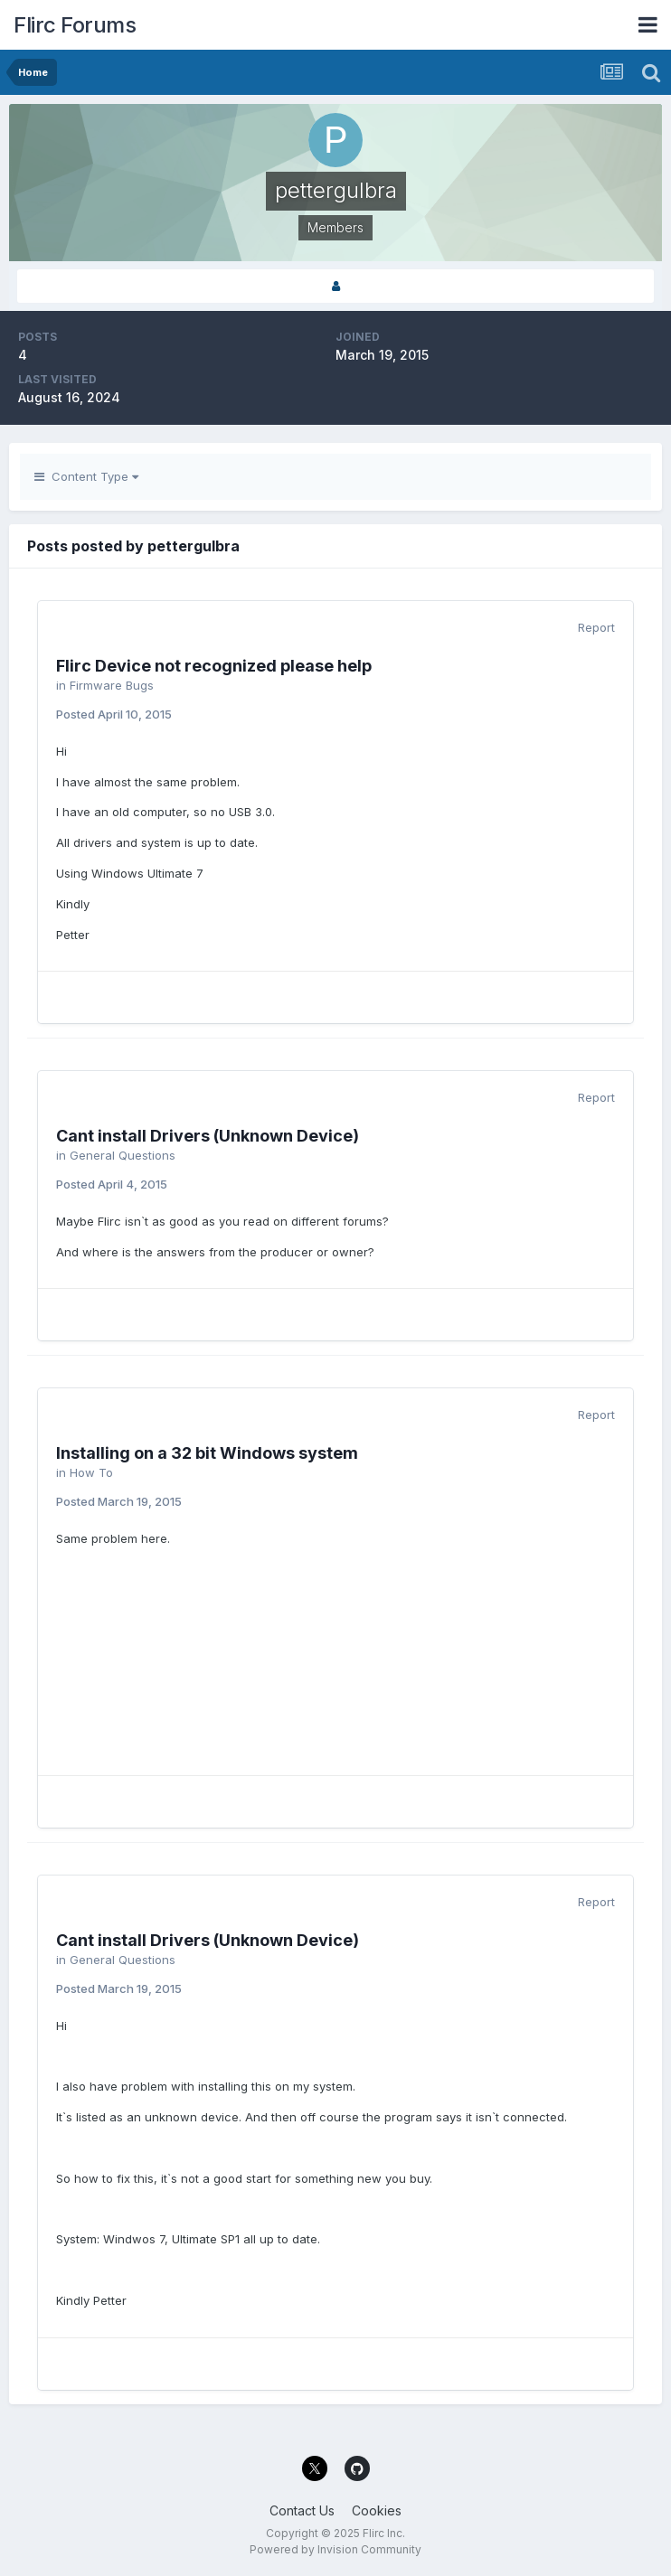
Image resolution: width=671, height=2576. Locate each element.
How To (91, 1472)
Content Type (86, 476)
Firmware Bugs (112, 685)
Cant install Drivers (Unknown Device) (207, 1135)
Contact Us (302, 2510)
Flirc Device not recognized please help (214, 665)
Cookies (377, 2510)
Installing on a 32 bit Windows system (207, 1452)
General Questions (122, 1155)
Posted (114, 714)
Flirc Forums (75, 25)
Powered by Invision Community (335, 2549)
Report (596, 627)
